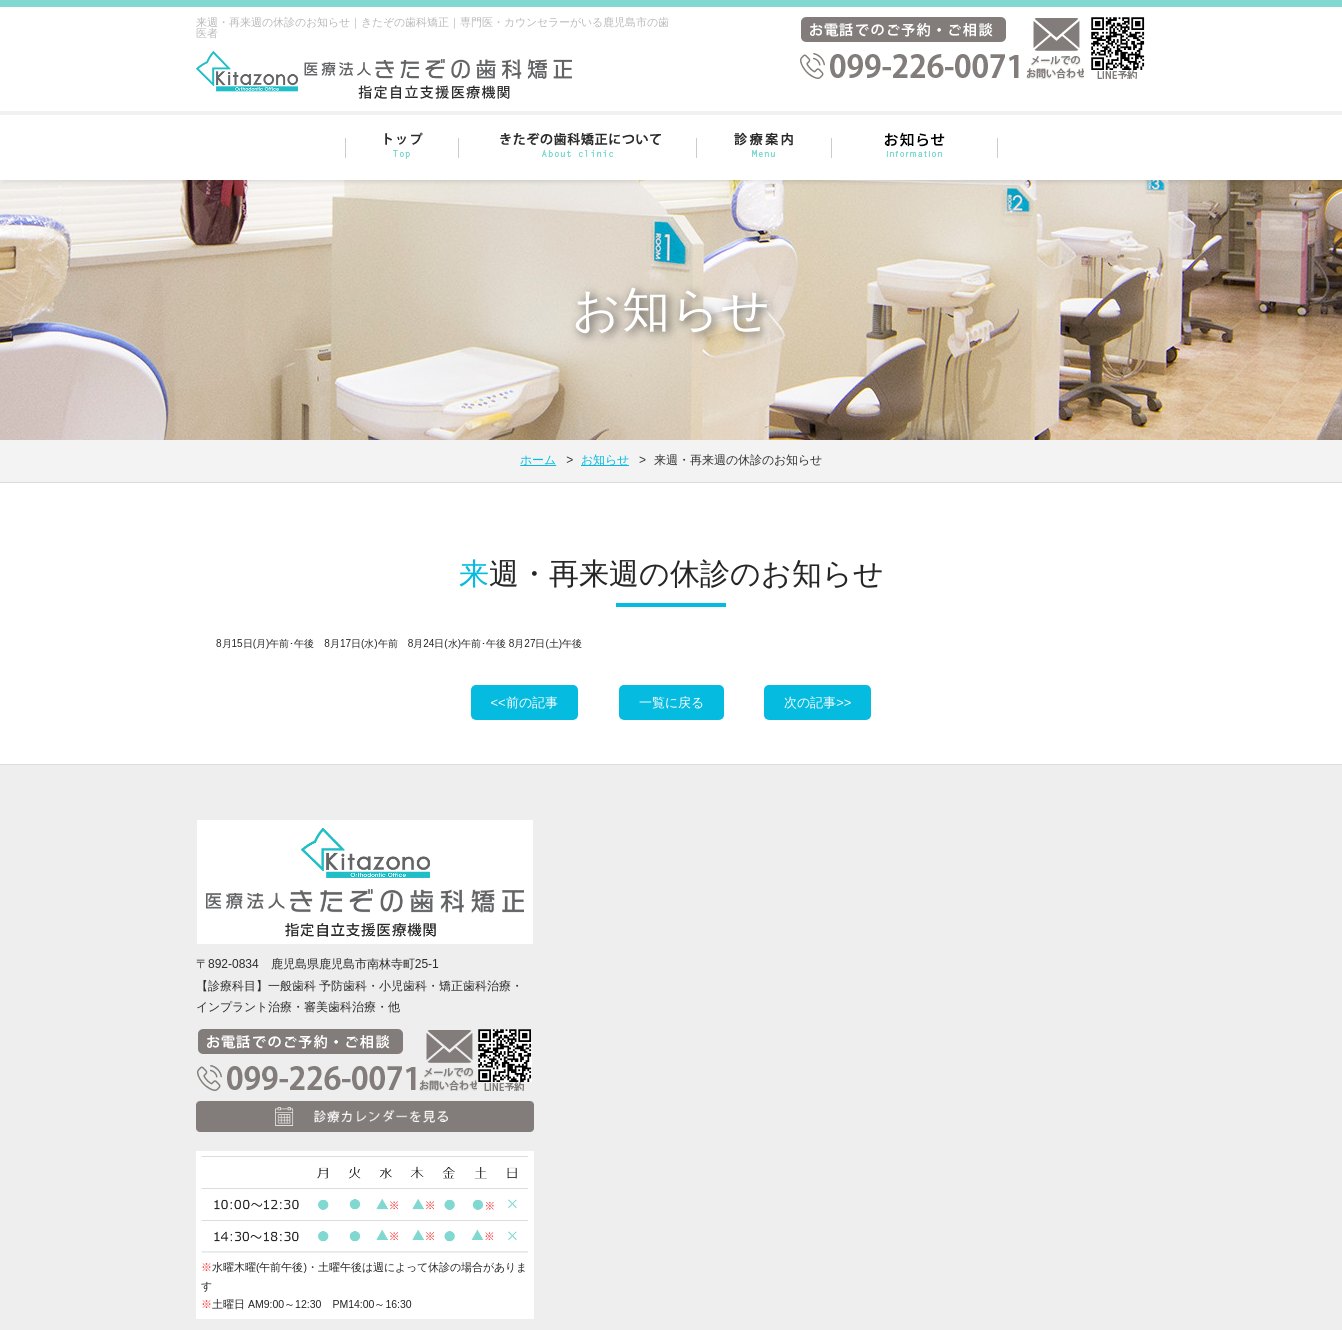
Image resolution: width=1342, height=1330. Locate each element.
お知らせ (605, 460)
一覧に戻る (671, 702)
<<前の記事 (524, 702)
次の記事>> (817, 702)
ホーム (538, 460)
